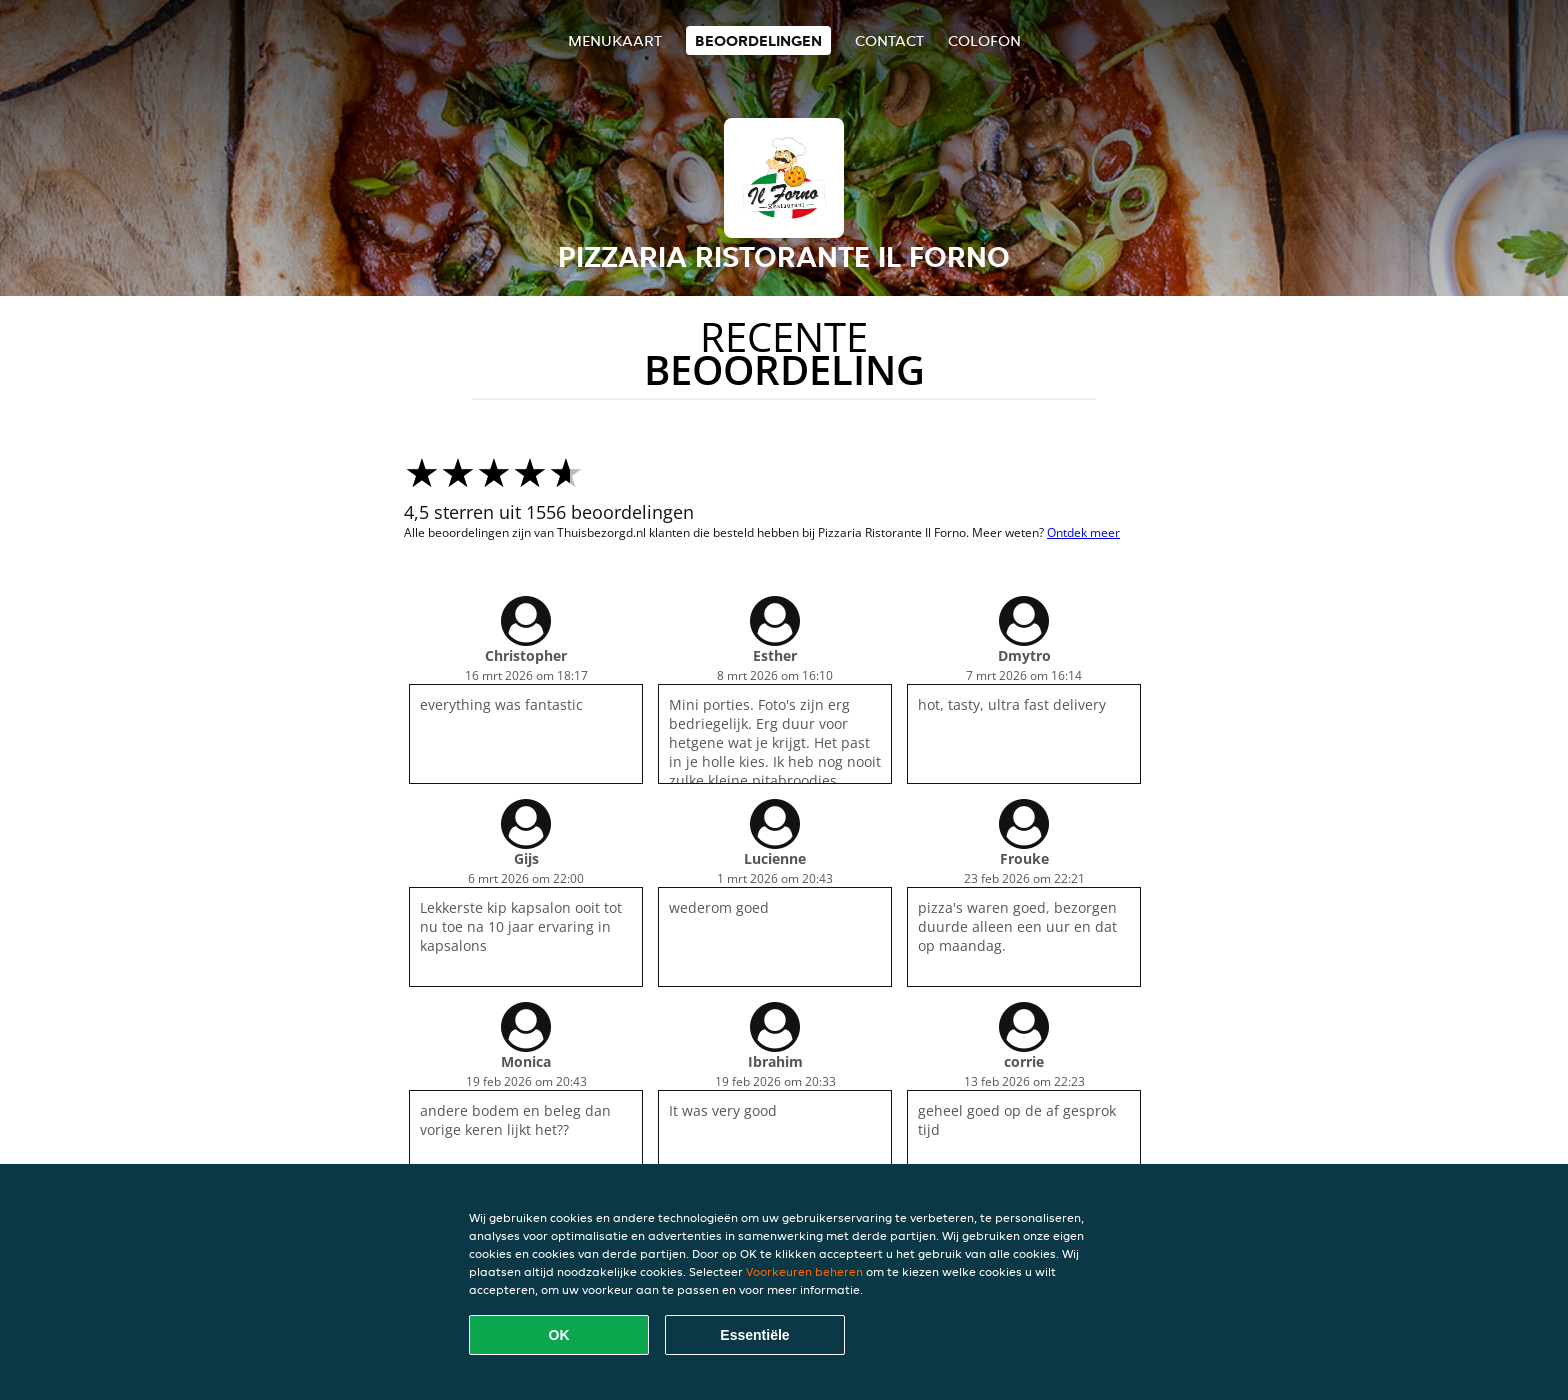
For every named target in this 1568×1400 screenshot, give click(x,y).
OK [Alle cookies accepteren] (559, 1335)
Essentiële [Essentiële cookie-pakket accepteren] (754, 1335)
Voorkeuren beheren (804, 1271)
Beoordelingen (758, 40)
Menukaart (615, 40)
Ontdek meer (1083, 532)
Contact (889, 40)
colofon (984, 40)
